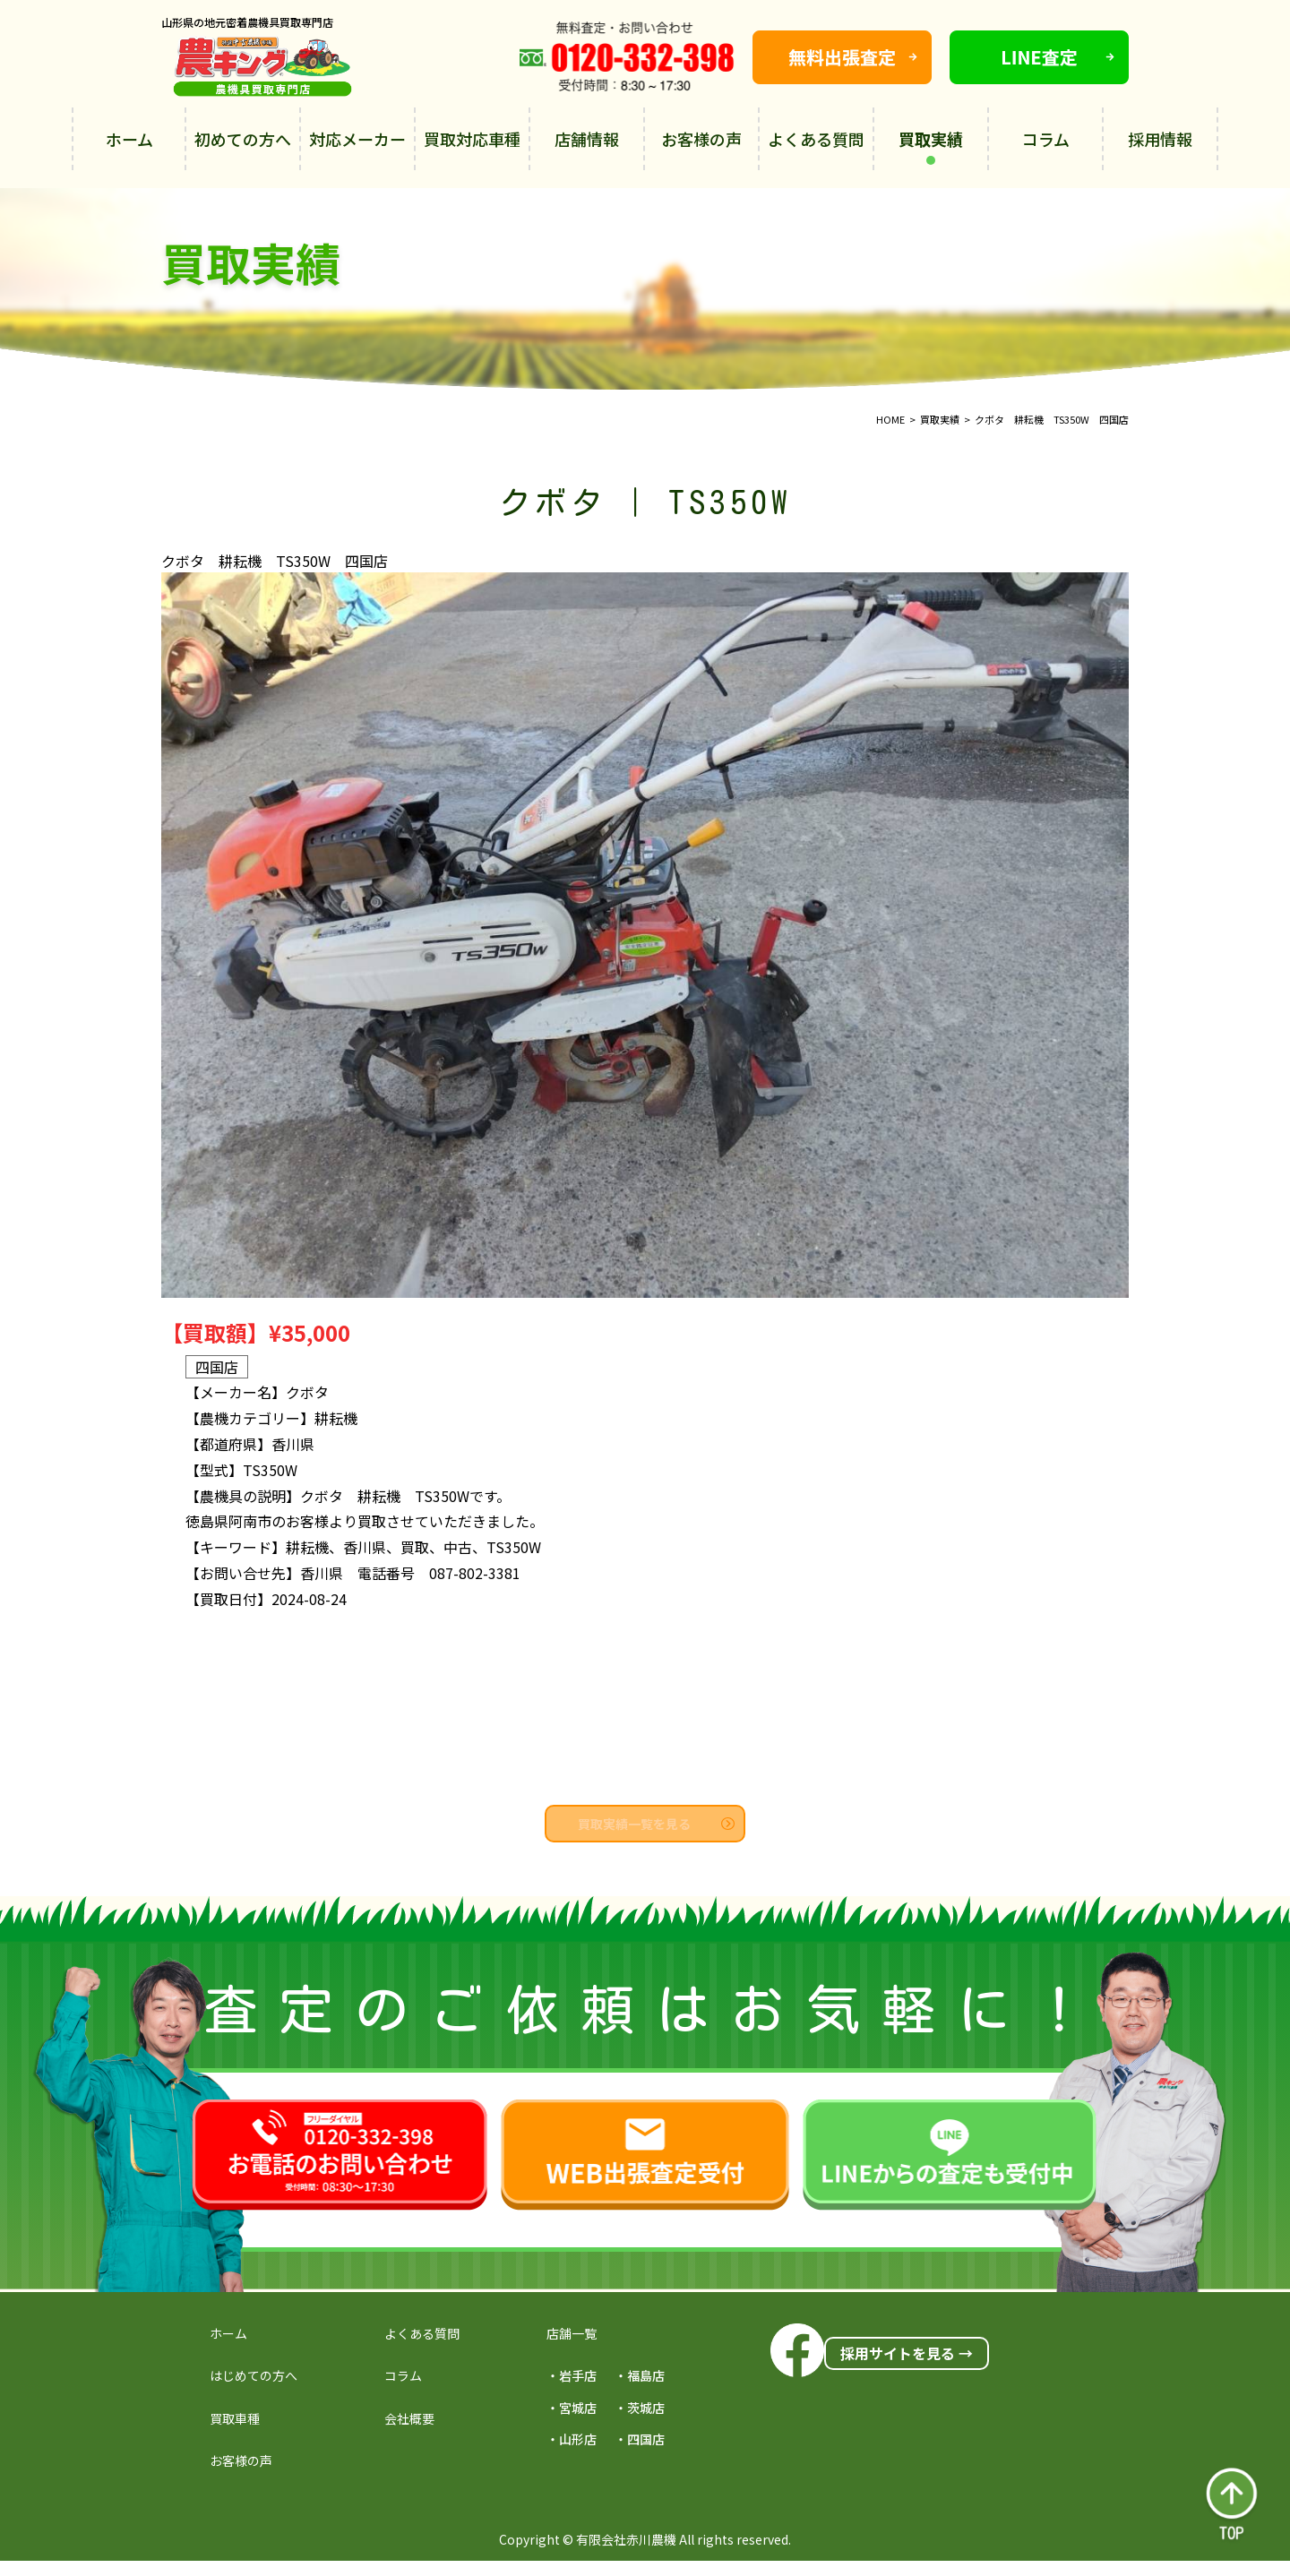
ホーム (129, 138)
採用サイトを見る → (906, 2353)
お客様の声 (701, 138)
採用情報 (1160, 138)
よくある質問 (816, 138)
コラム (1046, 138)
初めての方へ (242, 138)
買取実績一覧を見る (656, 1824)
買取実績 (931, 146)
